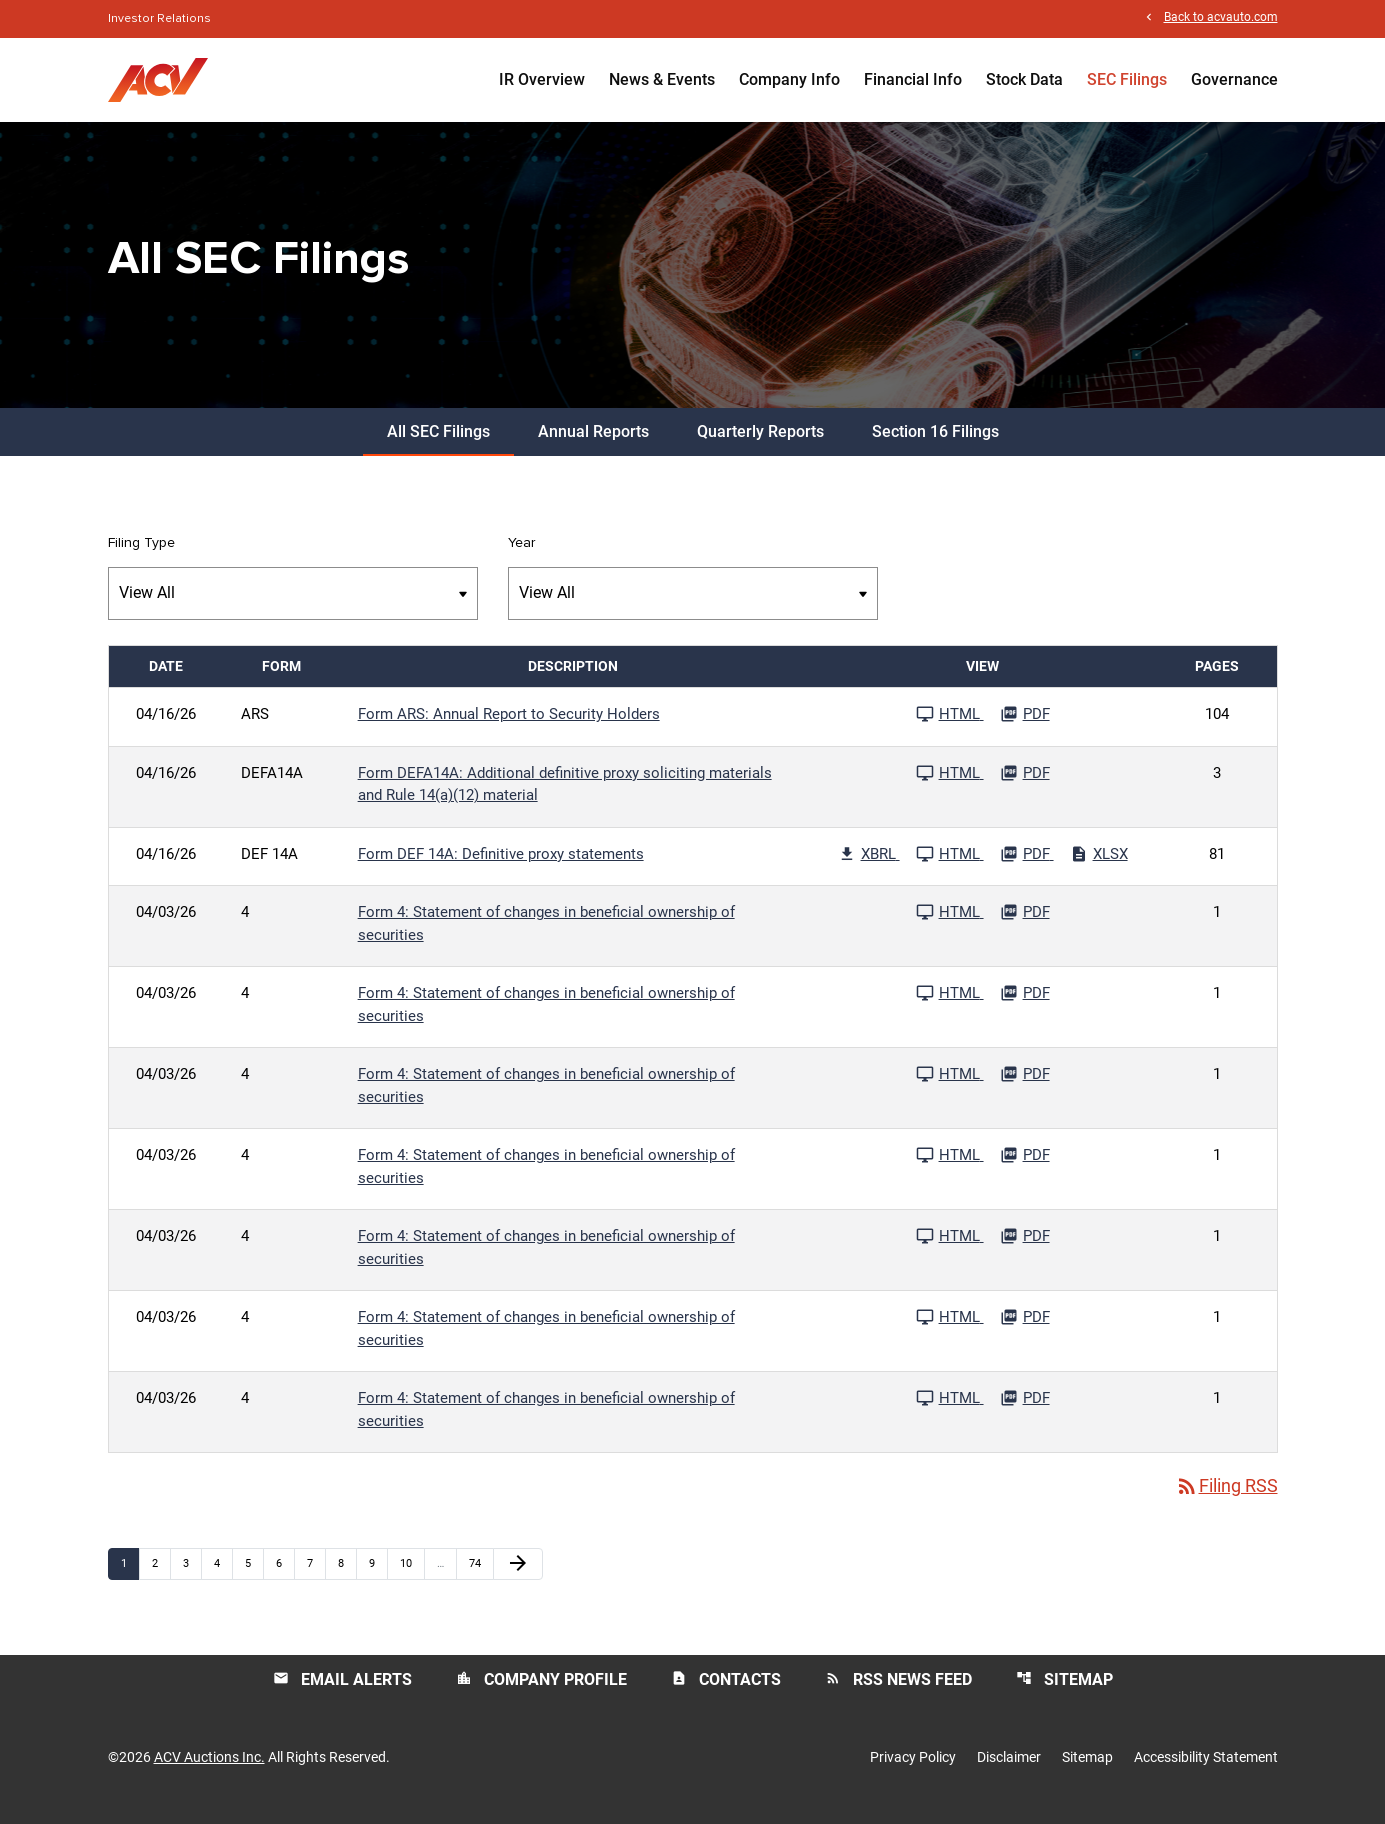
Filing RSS (1226, 1500)
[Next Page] (518, 1578)
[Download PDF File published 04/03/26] (1025, 926)
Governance (1234, 79)
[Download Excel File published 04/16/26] (1099, 868)
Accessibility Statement (1206, 1772)
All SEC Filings (438, 445)
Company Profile (541, 1693)
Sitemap (1064, 1693)
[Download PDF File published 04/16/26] (1025, 728)
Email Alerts (342, 1693)
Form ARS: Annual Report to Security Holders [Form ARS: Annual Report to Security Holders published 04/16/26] (509, 728)
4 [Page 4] (223, 1577)
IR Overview (542, 79)
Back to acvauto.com (1221, 18)
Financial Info (913, 79)
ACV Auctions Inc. (209, 1772)
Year (521, 557)
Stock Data (1024, 79)
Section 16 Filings (935, 445)
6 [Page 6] (285, 1577)
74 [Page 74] (480, 1577)
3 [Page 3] (192, 1577)
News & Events (662, 79)
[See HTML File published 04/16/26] (950, 728)
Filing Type (141, 557)
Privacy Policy (913, 1772)
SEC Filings (1127, 79)
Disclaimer (1009, 1772)
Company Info (789, 79)
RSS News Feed (898, 1693)
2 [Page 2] (161, 1577)
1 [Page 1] (130, 1577)
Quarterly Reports (760, 445)
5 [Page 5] (254, 1577)
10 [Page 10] (411, 1577)
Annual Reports (593, 445)
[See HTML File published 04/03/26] (950, 926)
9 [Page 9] (378, 1577)
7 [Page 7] (316, 1577)
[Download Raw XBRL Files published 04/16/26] (869, 868)
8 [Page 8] (347, 1577)
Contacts (726, 1693)
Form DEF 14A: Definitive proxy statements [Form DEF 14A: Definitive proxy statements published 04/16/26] (501, 868)
